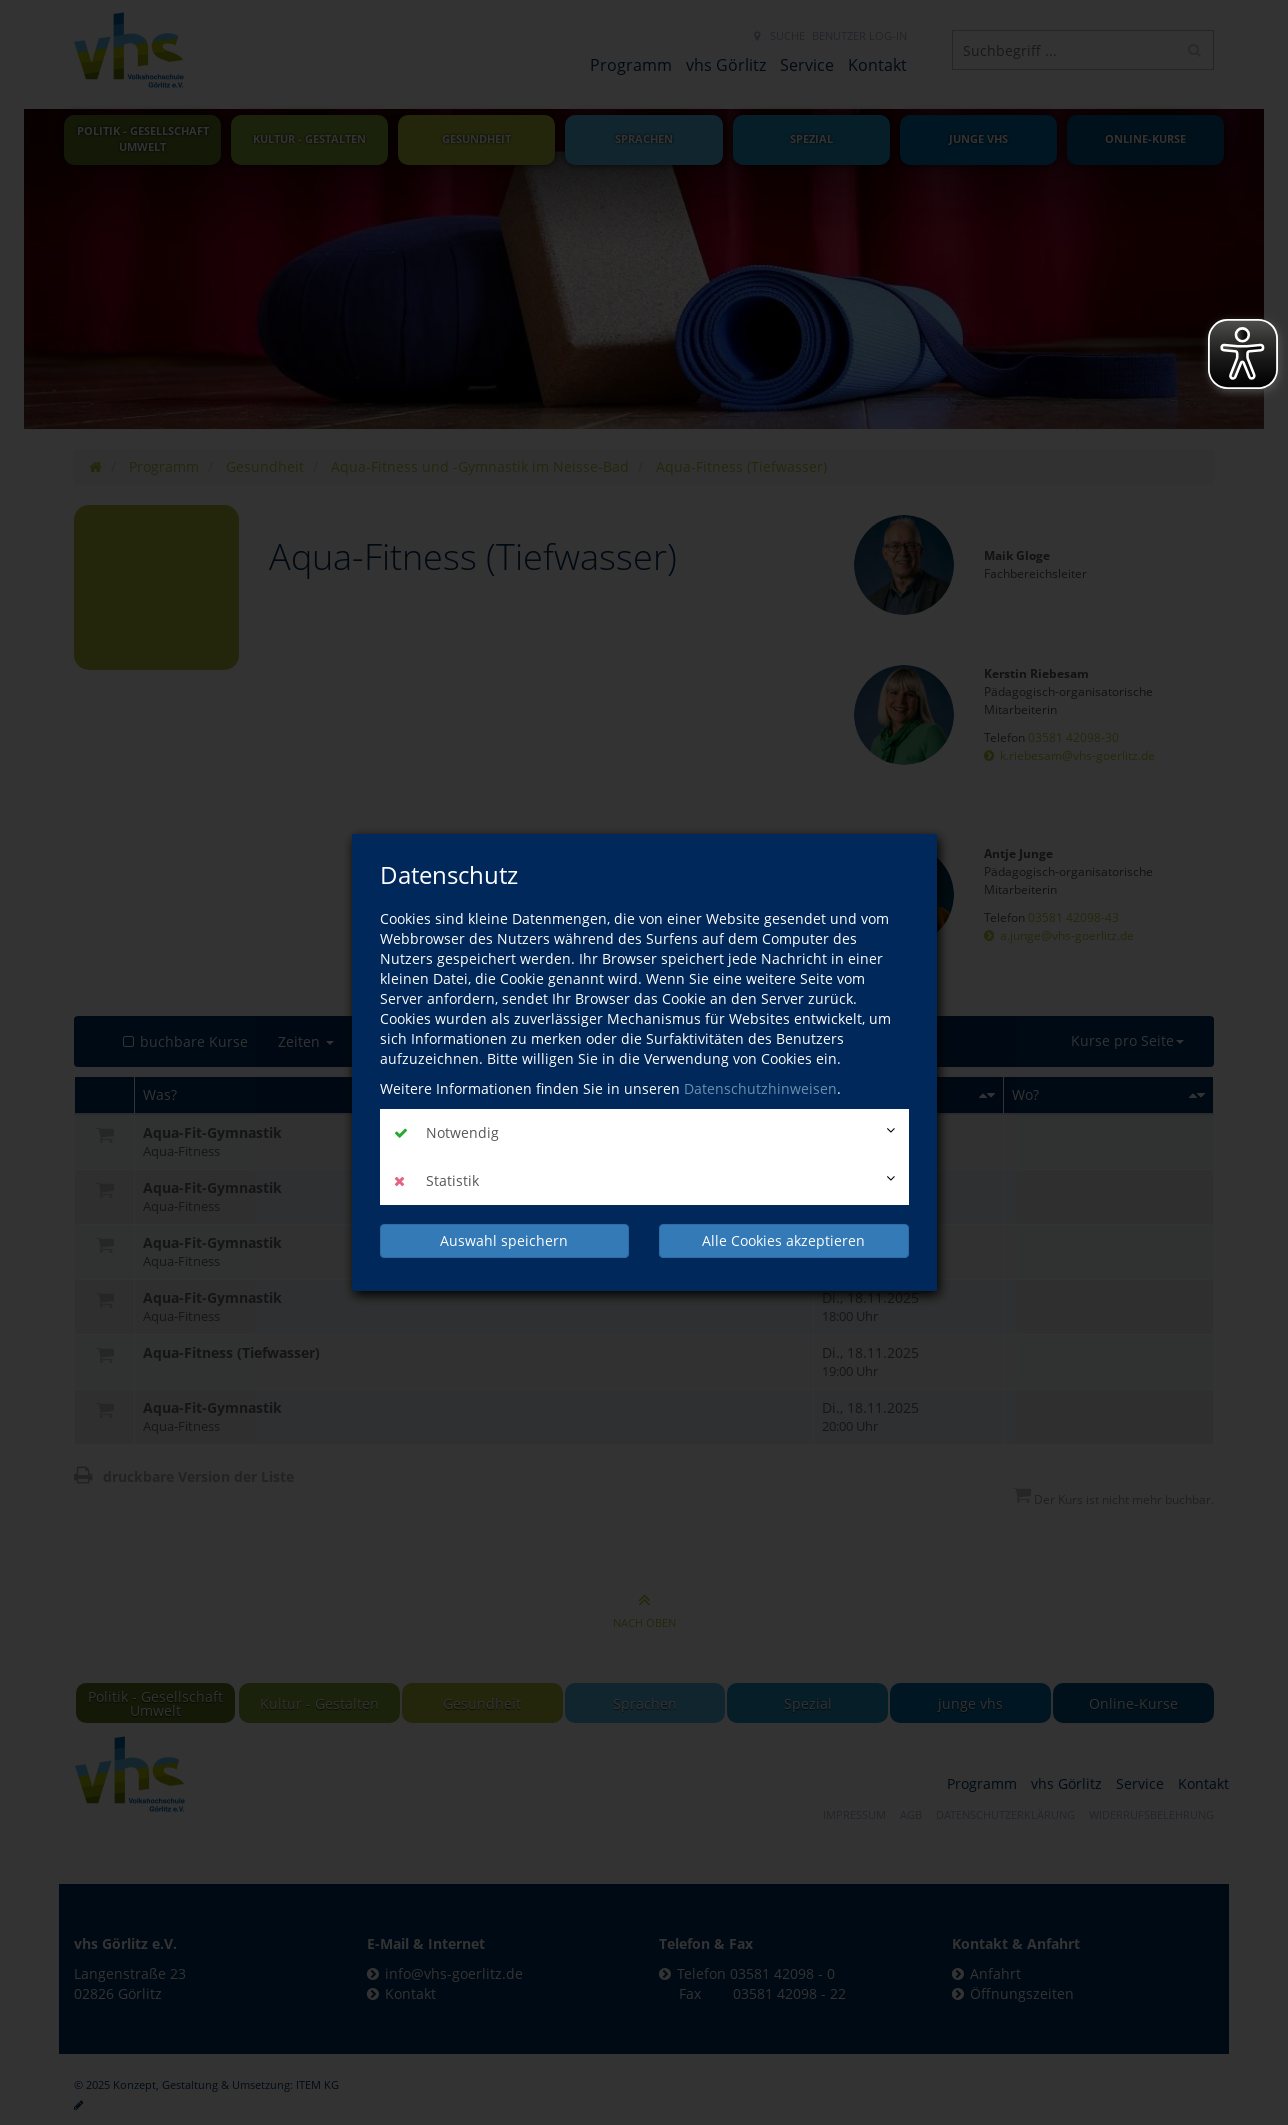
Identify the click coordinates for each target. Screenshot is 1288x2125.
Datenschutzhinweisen (760, 1088)
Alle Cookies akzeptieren (783, 1240)
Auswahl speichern (504, 1240)
